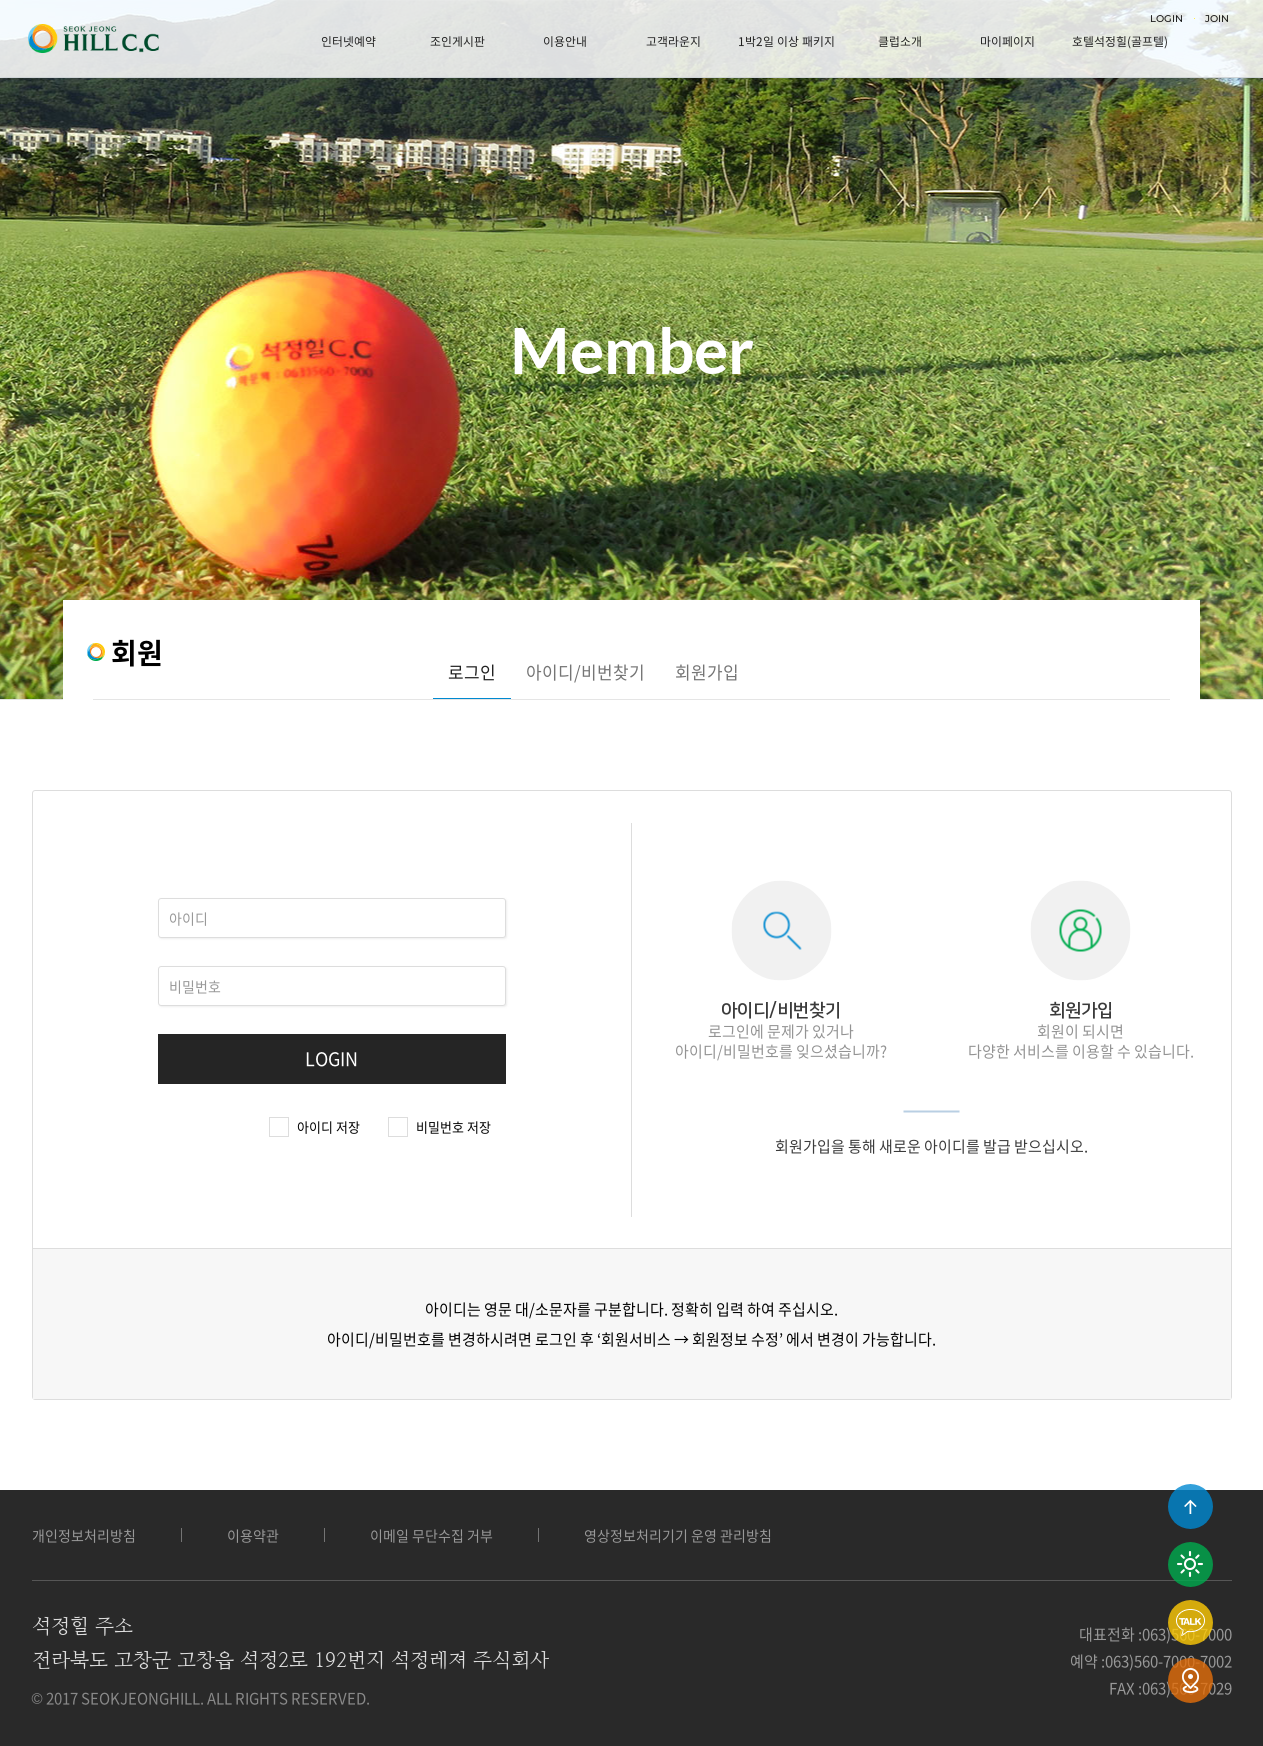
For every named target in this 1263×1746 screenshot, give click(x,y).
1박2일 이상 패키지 (786, 41)
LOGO (92, 39)
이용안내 (565, 41)
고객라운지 (673, 41)
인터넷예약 (348, 41)
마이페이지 (1007, 41)
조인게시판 (457, 41)
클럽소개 (900, 41)
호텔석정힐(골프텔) (1120, 41)
